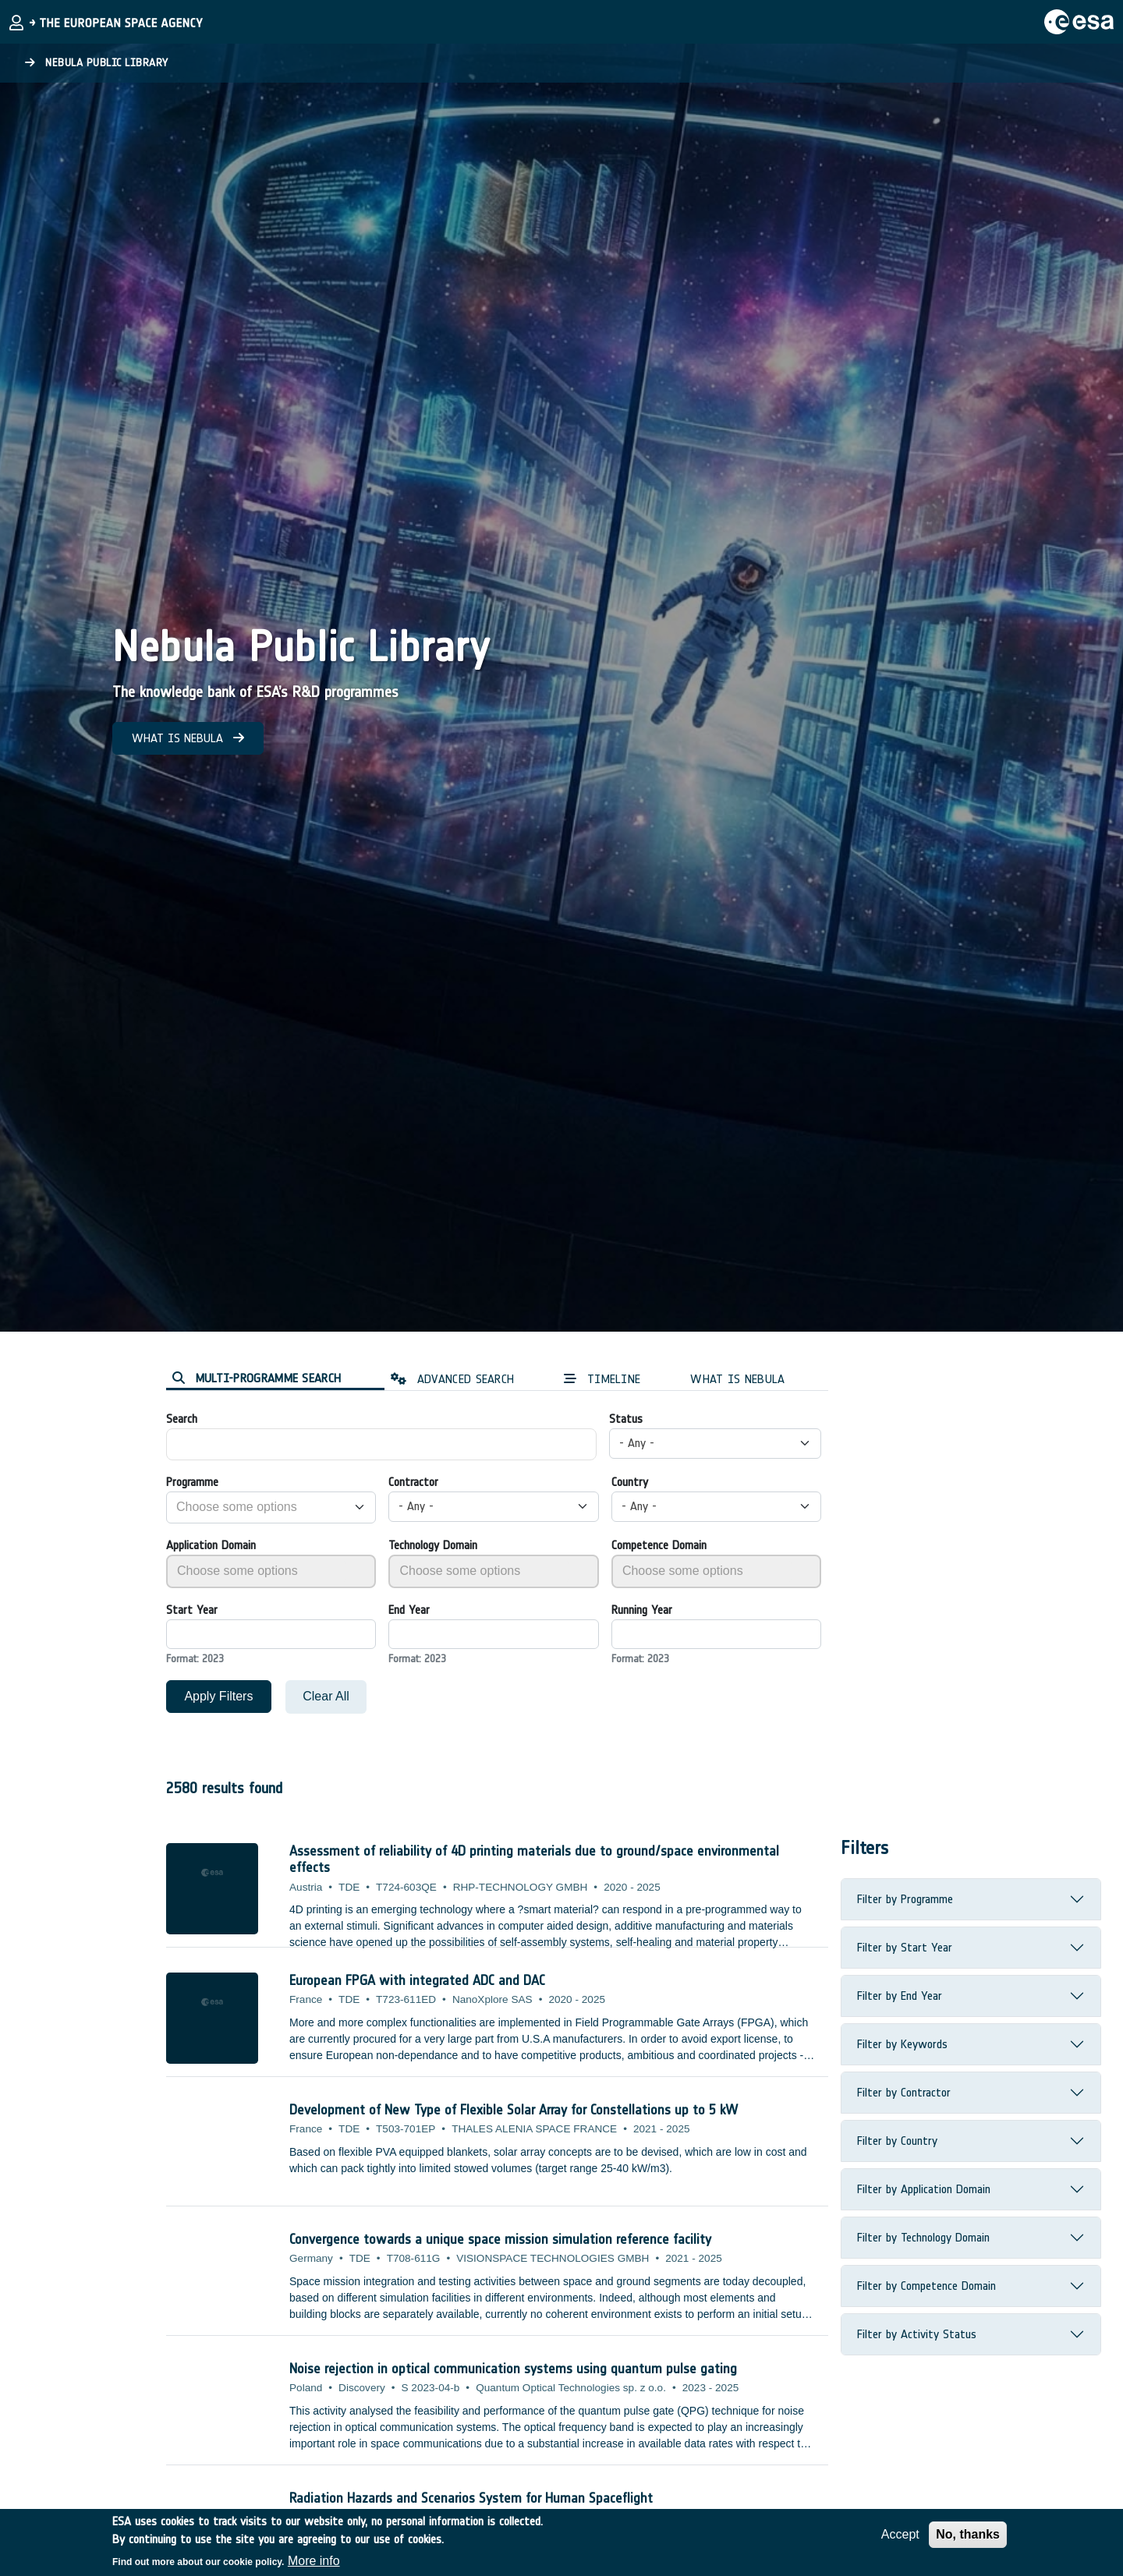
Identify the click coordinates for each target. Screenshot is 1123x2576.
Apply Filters (218, 1696)
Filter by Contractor (904, 2092)
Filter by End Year (899, 1995)
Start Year (192, 1609)
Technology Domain (432, 1544)
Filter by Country (897, 2140)
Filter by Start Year (904, 1947)
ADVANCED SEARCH (452, 1378)
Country (629, 1481)
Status (626, 1418)
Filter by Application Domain (923, 2188)
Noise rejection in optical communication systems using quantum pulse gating (513, 2368)
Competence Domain (659, 1544)
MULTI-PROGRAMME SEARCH (256, 1378)
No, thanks (968, 2535)
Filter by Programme (905, 1898)
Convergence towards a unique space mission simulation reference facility (500, 2239)
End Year (409, 1609)
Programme (192, 1481)
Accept (900, 2535)
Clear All (326, 1696)
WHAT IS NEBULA (188, 738)
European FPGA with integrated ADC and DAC (417, 1980)
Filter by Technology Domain (923, 2237)
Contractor (413, 1481)
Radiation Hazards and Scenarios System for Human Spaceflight (471, 2498)
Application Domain (211, 1544)
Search (181, 1418)
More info (314, 2561)
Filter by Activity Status (916, 2334)
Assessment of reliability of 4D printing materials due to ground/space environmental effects (534, 1859)
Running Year (641, 1609)
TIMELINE (602, 1378)
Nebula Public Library (96, 62)
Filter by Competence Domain (926, 2285)
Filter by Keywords (902, 2043)
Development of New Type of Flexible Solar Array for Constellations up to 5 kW (513, 2109)
